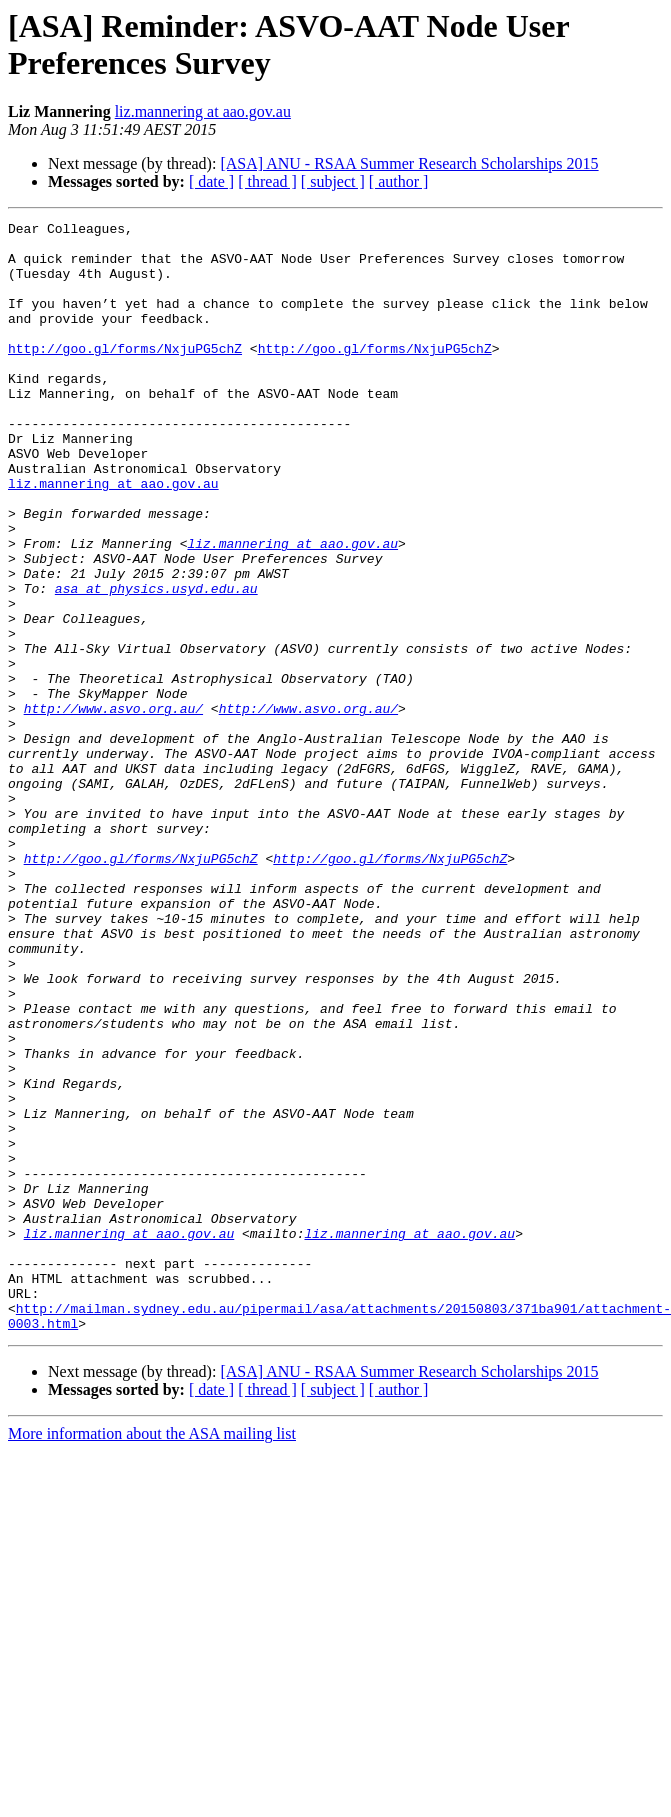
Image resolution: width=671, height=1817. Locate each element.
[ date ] (211, 181)
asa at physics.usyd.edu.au (156, 663)
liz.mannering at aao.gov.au (203, 111)
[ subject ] (333, 181)
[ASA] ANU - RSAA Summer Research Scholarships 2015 (409, 163)
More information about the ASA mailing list (152, 1655)
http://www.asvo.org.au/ (113, 807)
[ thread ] (267, 181)
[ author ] (399, 181)
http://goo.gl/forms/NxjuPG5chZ (125, 375)
